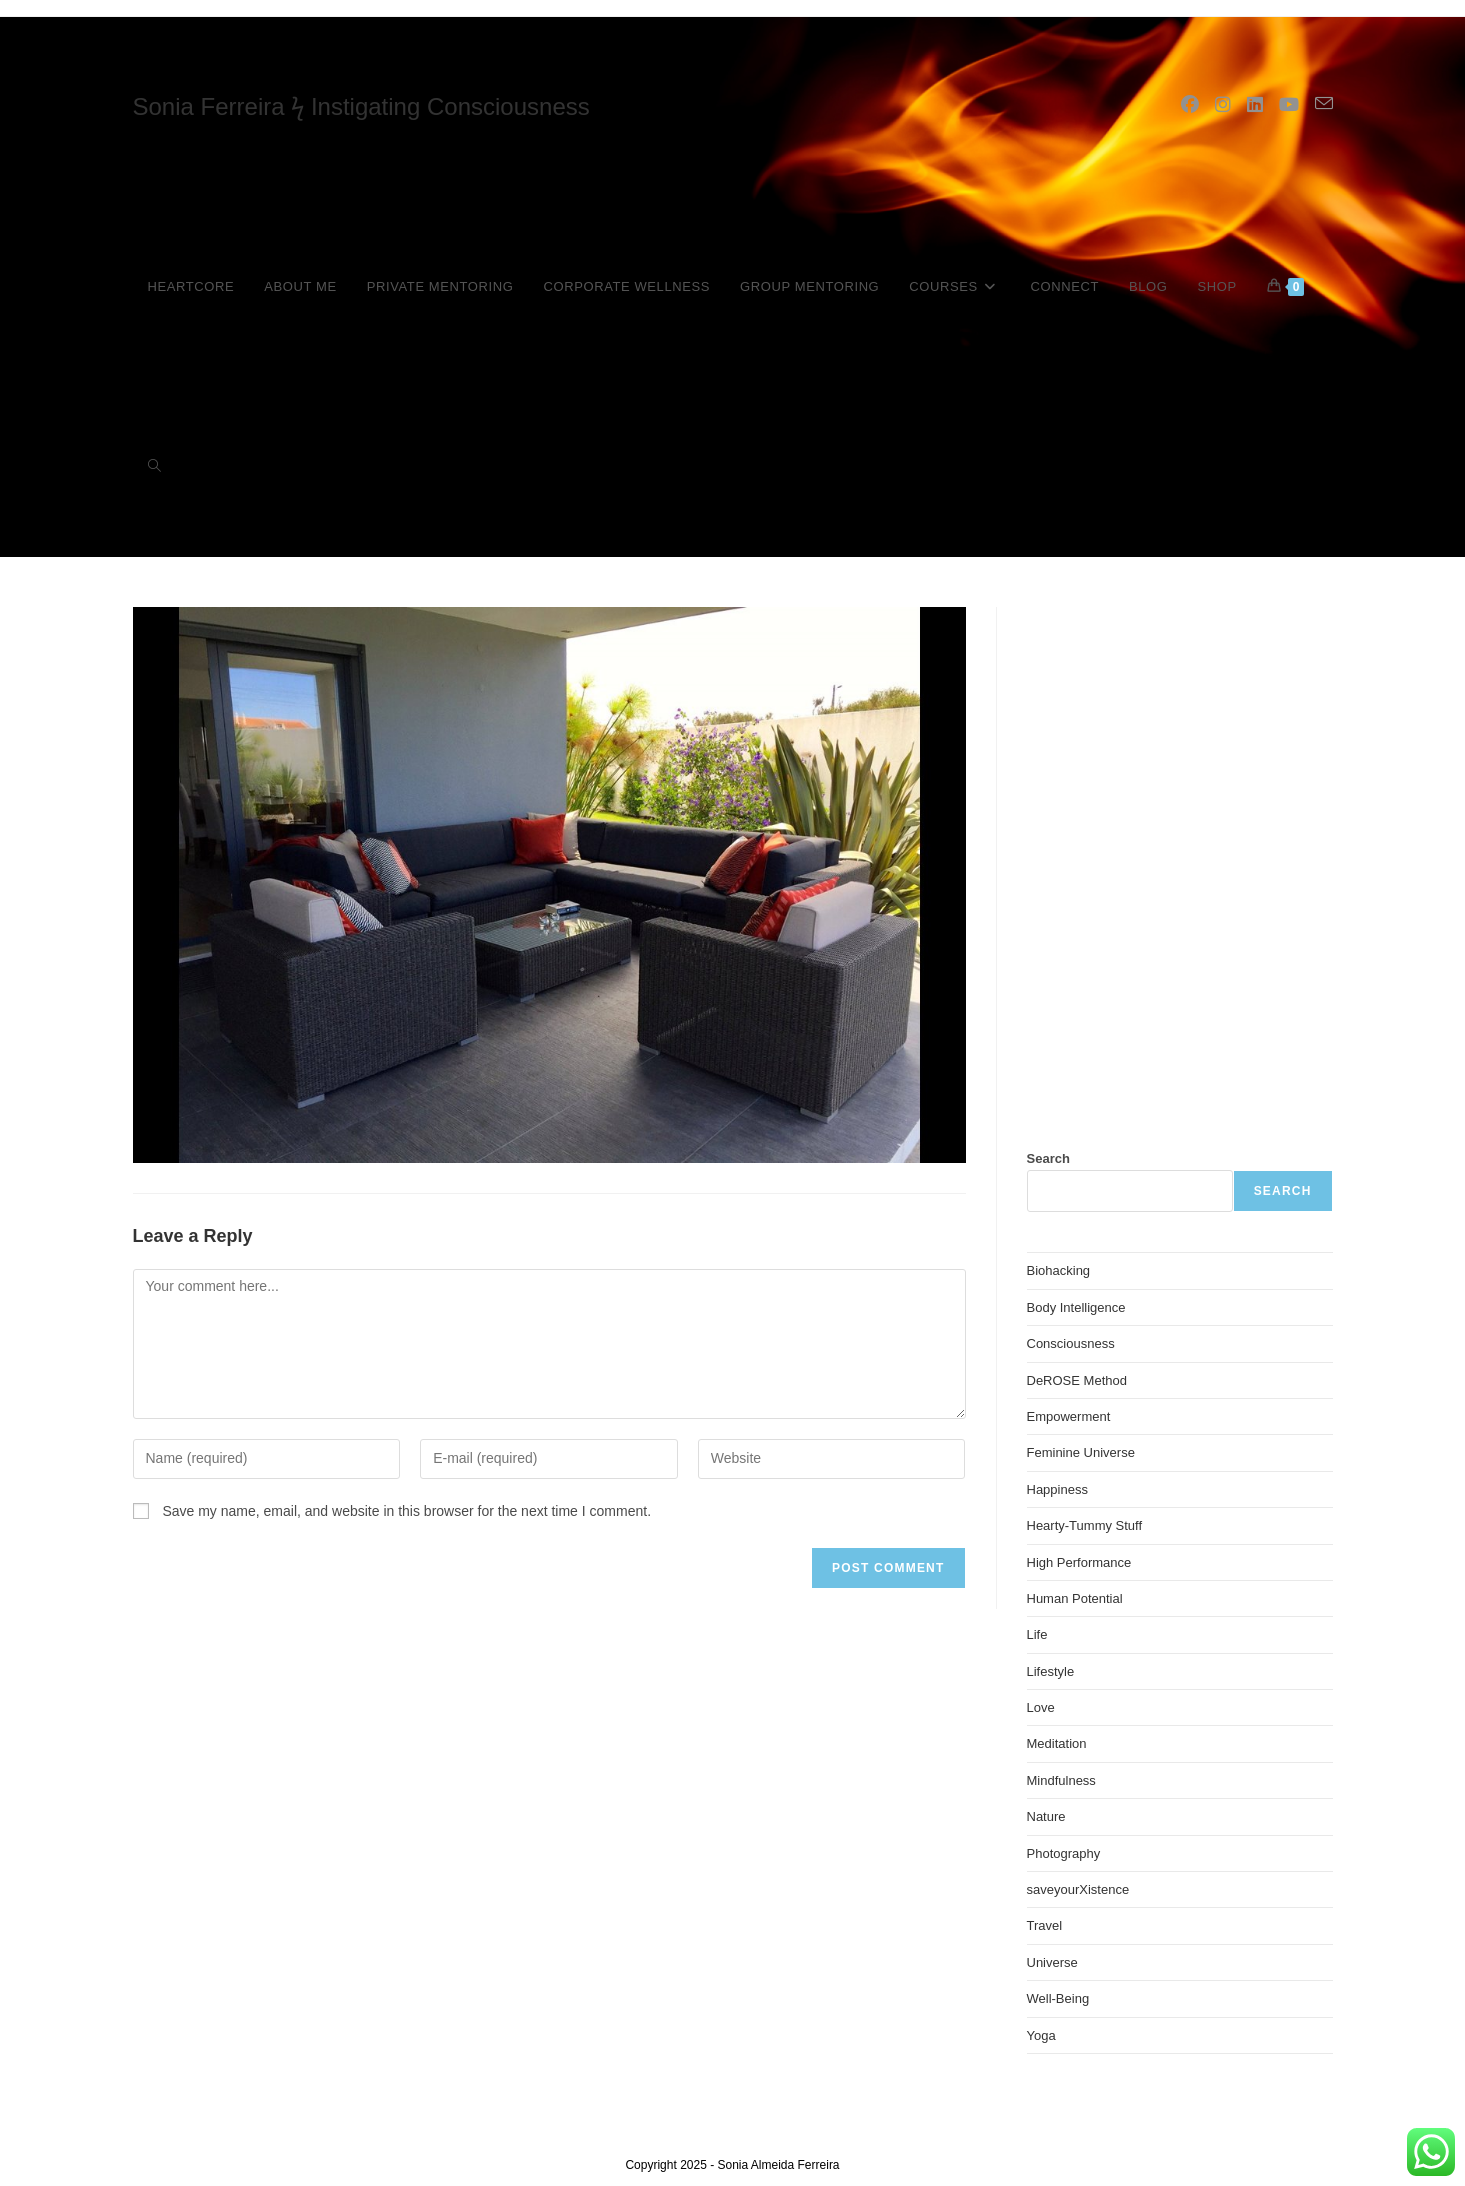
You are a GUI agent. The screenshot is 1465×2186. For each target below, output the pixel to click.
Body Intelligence (1076, 1307)
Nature (1046, 1816)
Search (1048, 1158)
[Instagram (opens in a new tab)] (1223, 105)
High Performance (1079, 1562)
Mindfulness (1061, 1780)
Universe (1052, 1962)
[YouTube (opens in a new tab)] (1289, 105)
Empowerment (1069, 1416)
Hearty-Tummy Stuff (1085, 1525)
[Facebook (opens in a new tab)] (1190, 105)
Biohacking (1059, 1270)
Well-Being (1058, 1998)
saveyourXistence (1078, 1889)
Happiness (1057, 1489)
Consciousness (1071, 1343)
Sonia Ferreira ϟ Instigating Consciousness (361, 106)
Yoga (1041, 2035)
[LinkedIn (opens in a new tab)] (1255, 105)
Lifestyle (1051, 1671)
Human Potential (1075, 1598)
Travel (1045, 1925)
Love (1041, 1707)
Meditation (1057, 1743)
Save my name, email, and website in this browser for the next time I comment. (406, 1511)
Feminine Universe (1081, 1452)
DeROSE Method (1077, 1380)
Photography (1064, 1853)
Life (1037, 1634)
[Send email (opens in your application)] (1324, 104)
